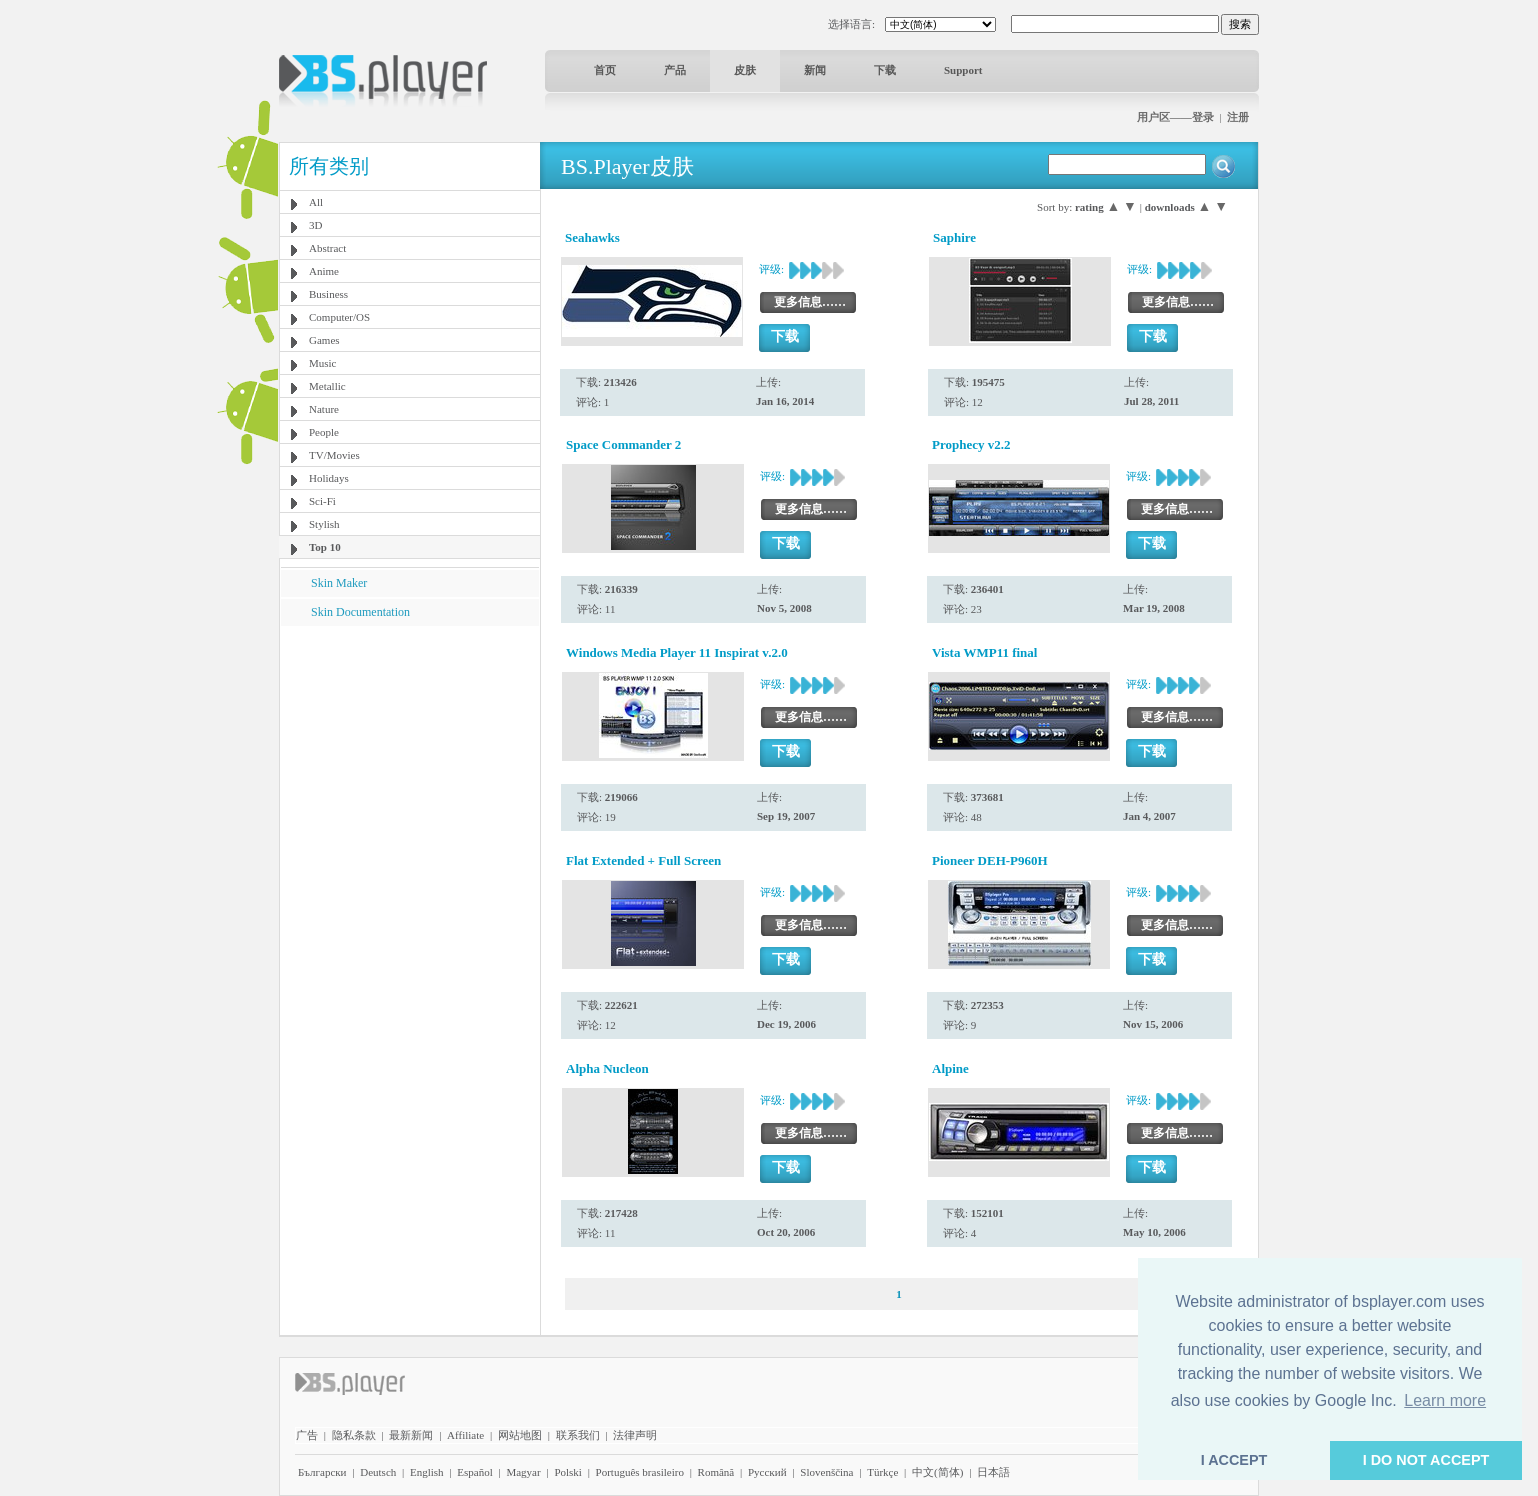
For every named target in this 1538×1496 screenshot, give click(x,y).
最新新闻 (411, 1435)
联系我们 (578, 1435)
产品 (675, 70)
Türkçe (882, 1472)
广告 (307, 1435)
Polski (568, 1472)
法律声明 (635, 1435)
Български (322, 1472)
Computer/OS (339, 317)
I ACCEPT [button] (1234, 1460)
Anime (324, 271)
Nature (324, 409)
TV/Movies (334, 455)
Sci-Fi (322, 501)
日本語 (993, 1472)
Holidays (329, 478)
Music (323, 363)
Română (716, 1472)
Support (963, 70)
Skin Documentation (360, 612)
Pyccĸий (767, 1472)
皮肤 (745, 70)
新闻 (815, 70)
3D (315, 225)
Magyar (523, 1472)
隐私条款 (354, 1435)
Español (474, 1472)
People (324, 432)
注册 (1238, 117)
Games (324, 340)
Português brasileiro (640, 1472)
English (427, 1472)
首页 (605, 70)
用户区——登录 (1175, 117)
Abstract (327, 248)
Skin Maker (339, 583)
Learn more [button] (1445, 1400)
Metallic (327, 386)
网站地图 (520, 1435)
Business (328, 294)
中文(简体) (937, 1472)
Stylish (324, 524)
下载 (885, 70)
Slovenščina (826, 1472)
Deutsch (378, 1472)
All (316, 202)
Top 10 (325, 547)
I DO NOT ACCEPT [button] (1426, 1460)
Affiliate (465, 1435)
